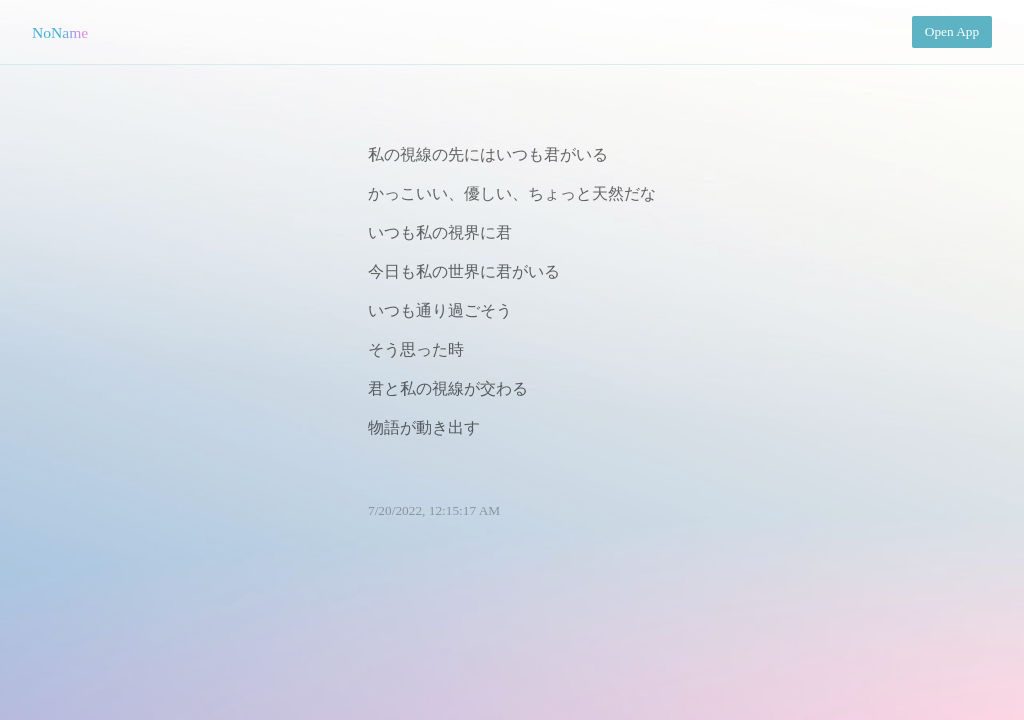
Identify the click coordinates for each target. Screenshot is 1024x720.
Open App (952, 31)
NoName (60, 32)
